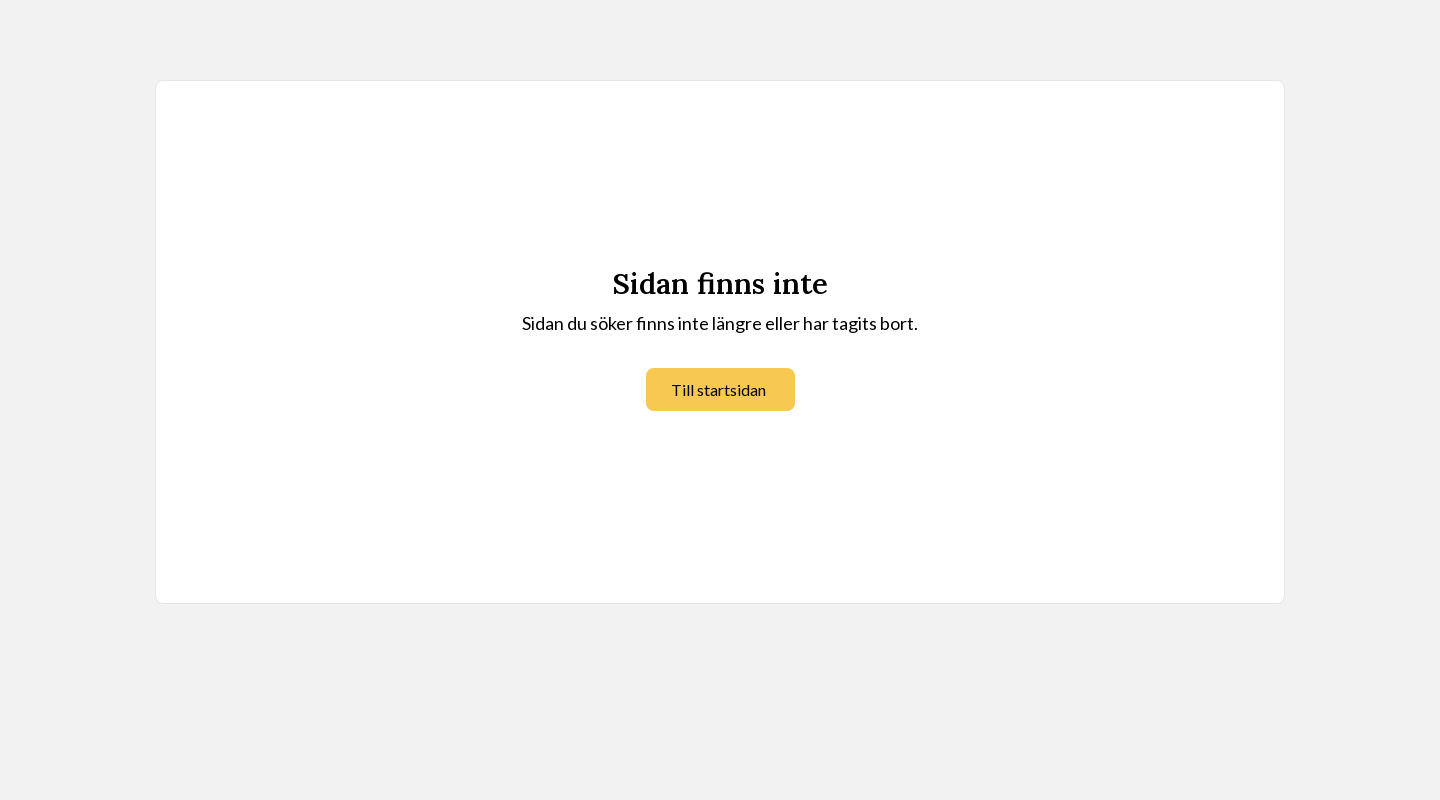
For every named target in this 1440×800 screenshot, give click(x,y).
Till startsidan (718, 389)
